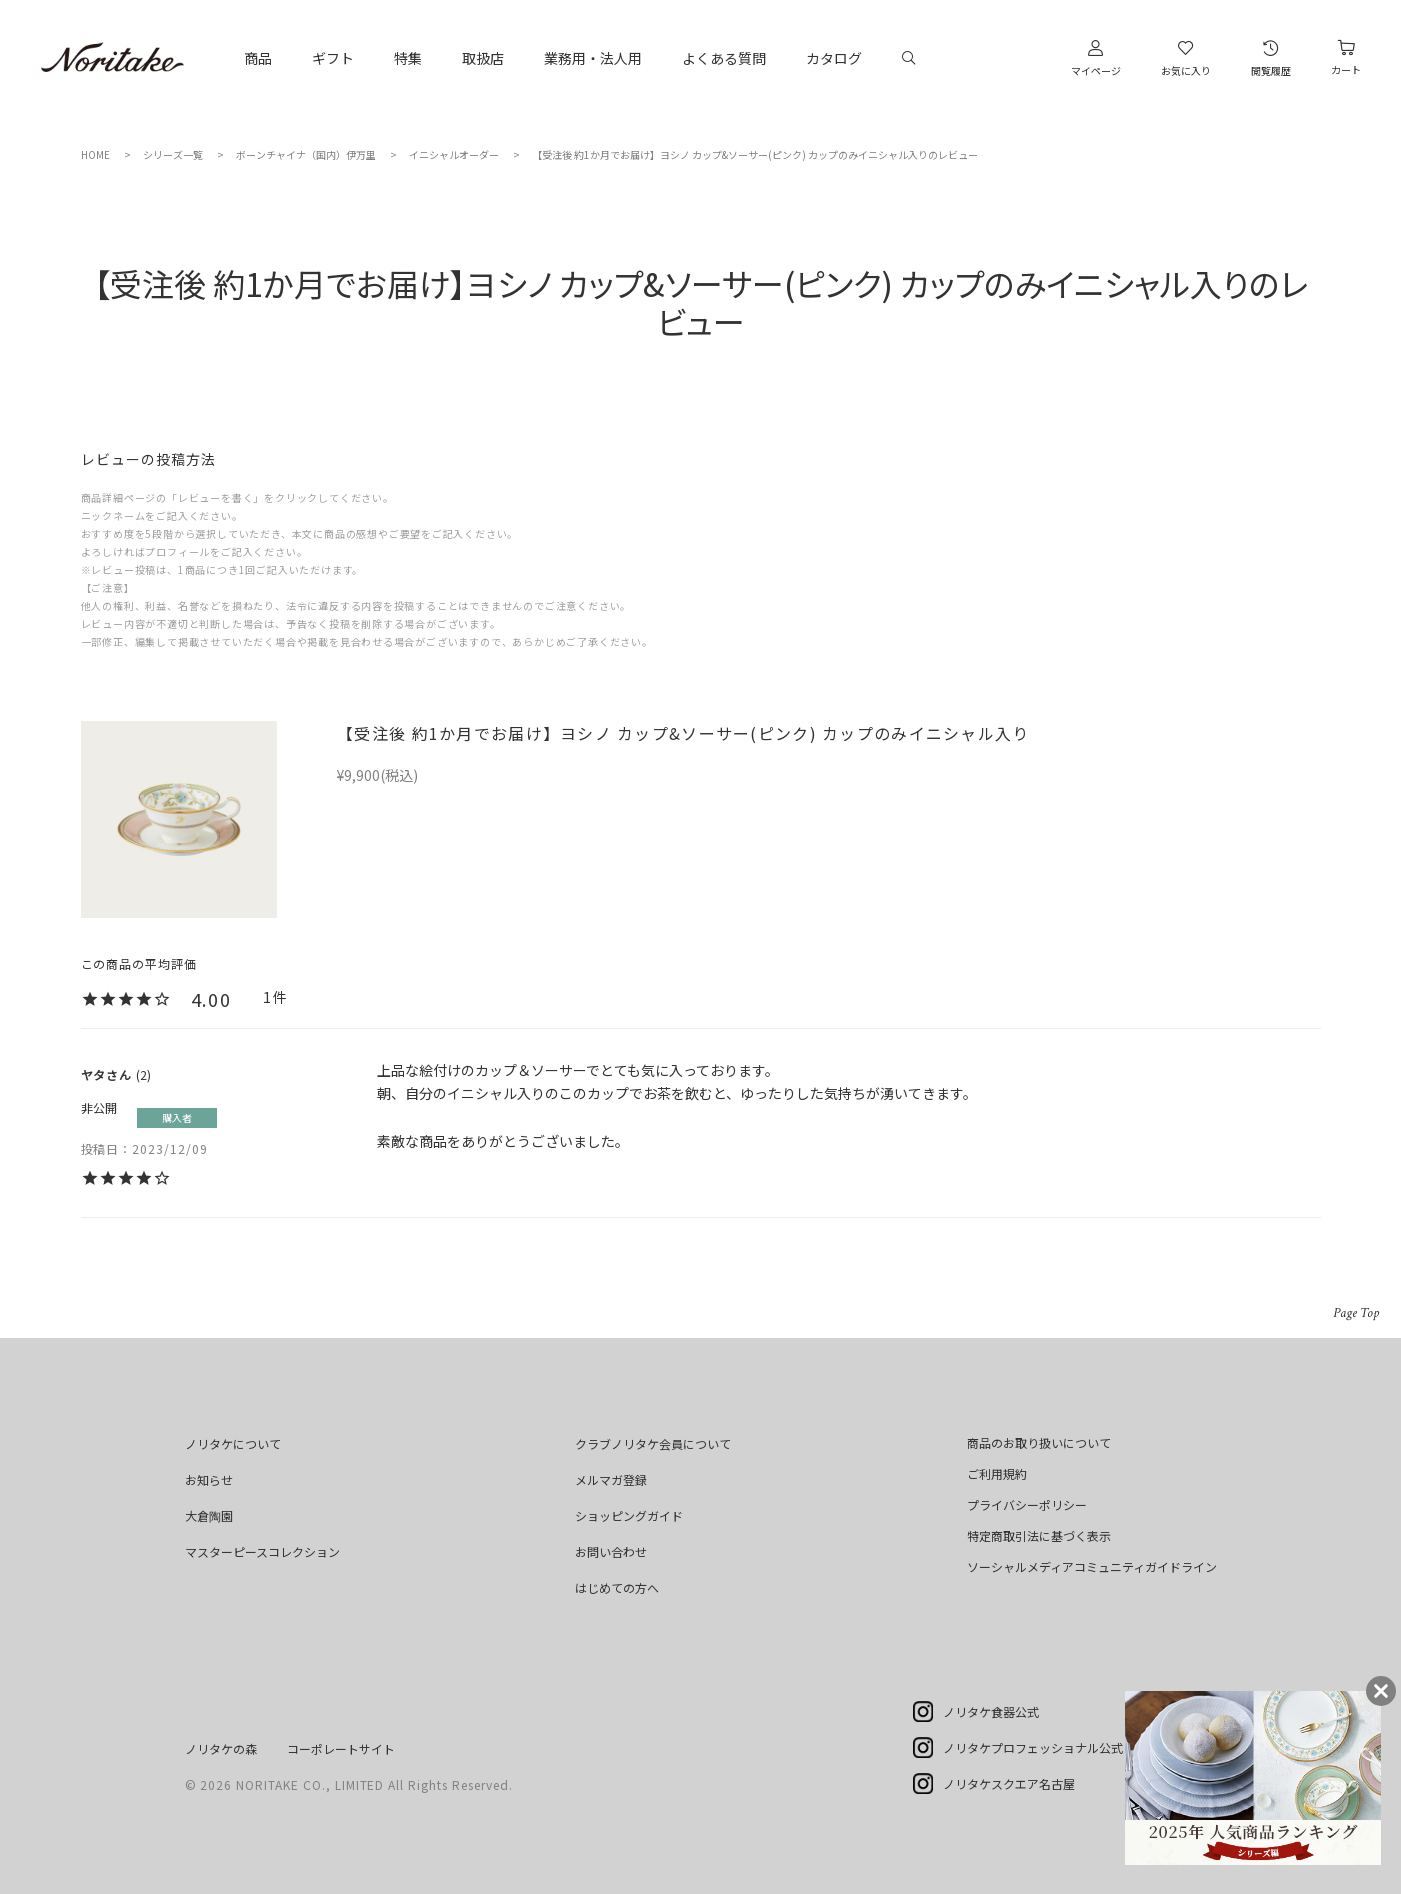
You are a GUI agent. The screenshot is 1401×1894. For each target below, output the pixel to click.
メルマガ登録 (611, 1479)
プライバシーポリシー (1027, 1504)
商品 (258, 58)
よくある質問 (724, 58)
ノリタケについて (233, 1443)
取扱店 (483, 58)
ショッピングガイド (629, 1515)
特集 (408, 58)
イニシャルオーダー (454, 154)
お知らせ (209, 1479)
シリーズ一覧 (173, 154)
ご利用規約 (997, 1473)
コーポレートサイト (341, 1748)
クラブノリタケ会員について (653, 1443)
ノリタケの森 (221, 1748)
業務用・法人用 (593, 58)
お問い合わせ (611, 1551)
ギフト (333, 58)
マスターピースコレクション (262, 1551)
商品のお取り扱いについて (1039, 1442)
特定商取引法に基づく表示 (1039, 1535)
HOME (95, 154)
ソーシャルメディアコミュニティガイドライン (1092, 1566)
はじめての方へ (617, 1587)
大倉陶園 (209, 1515)
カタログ (834, 58)
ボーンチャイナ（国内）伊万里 (306, 154)
